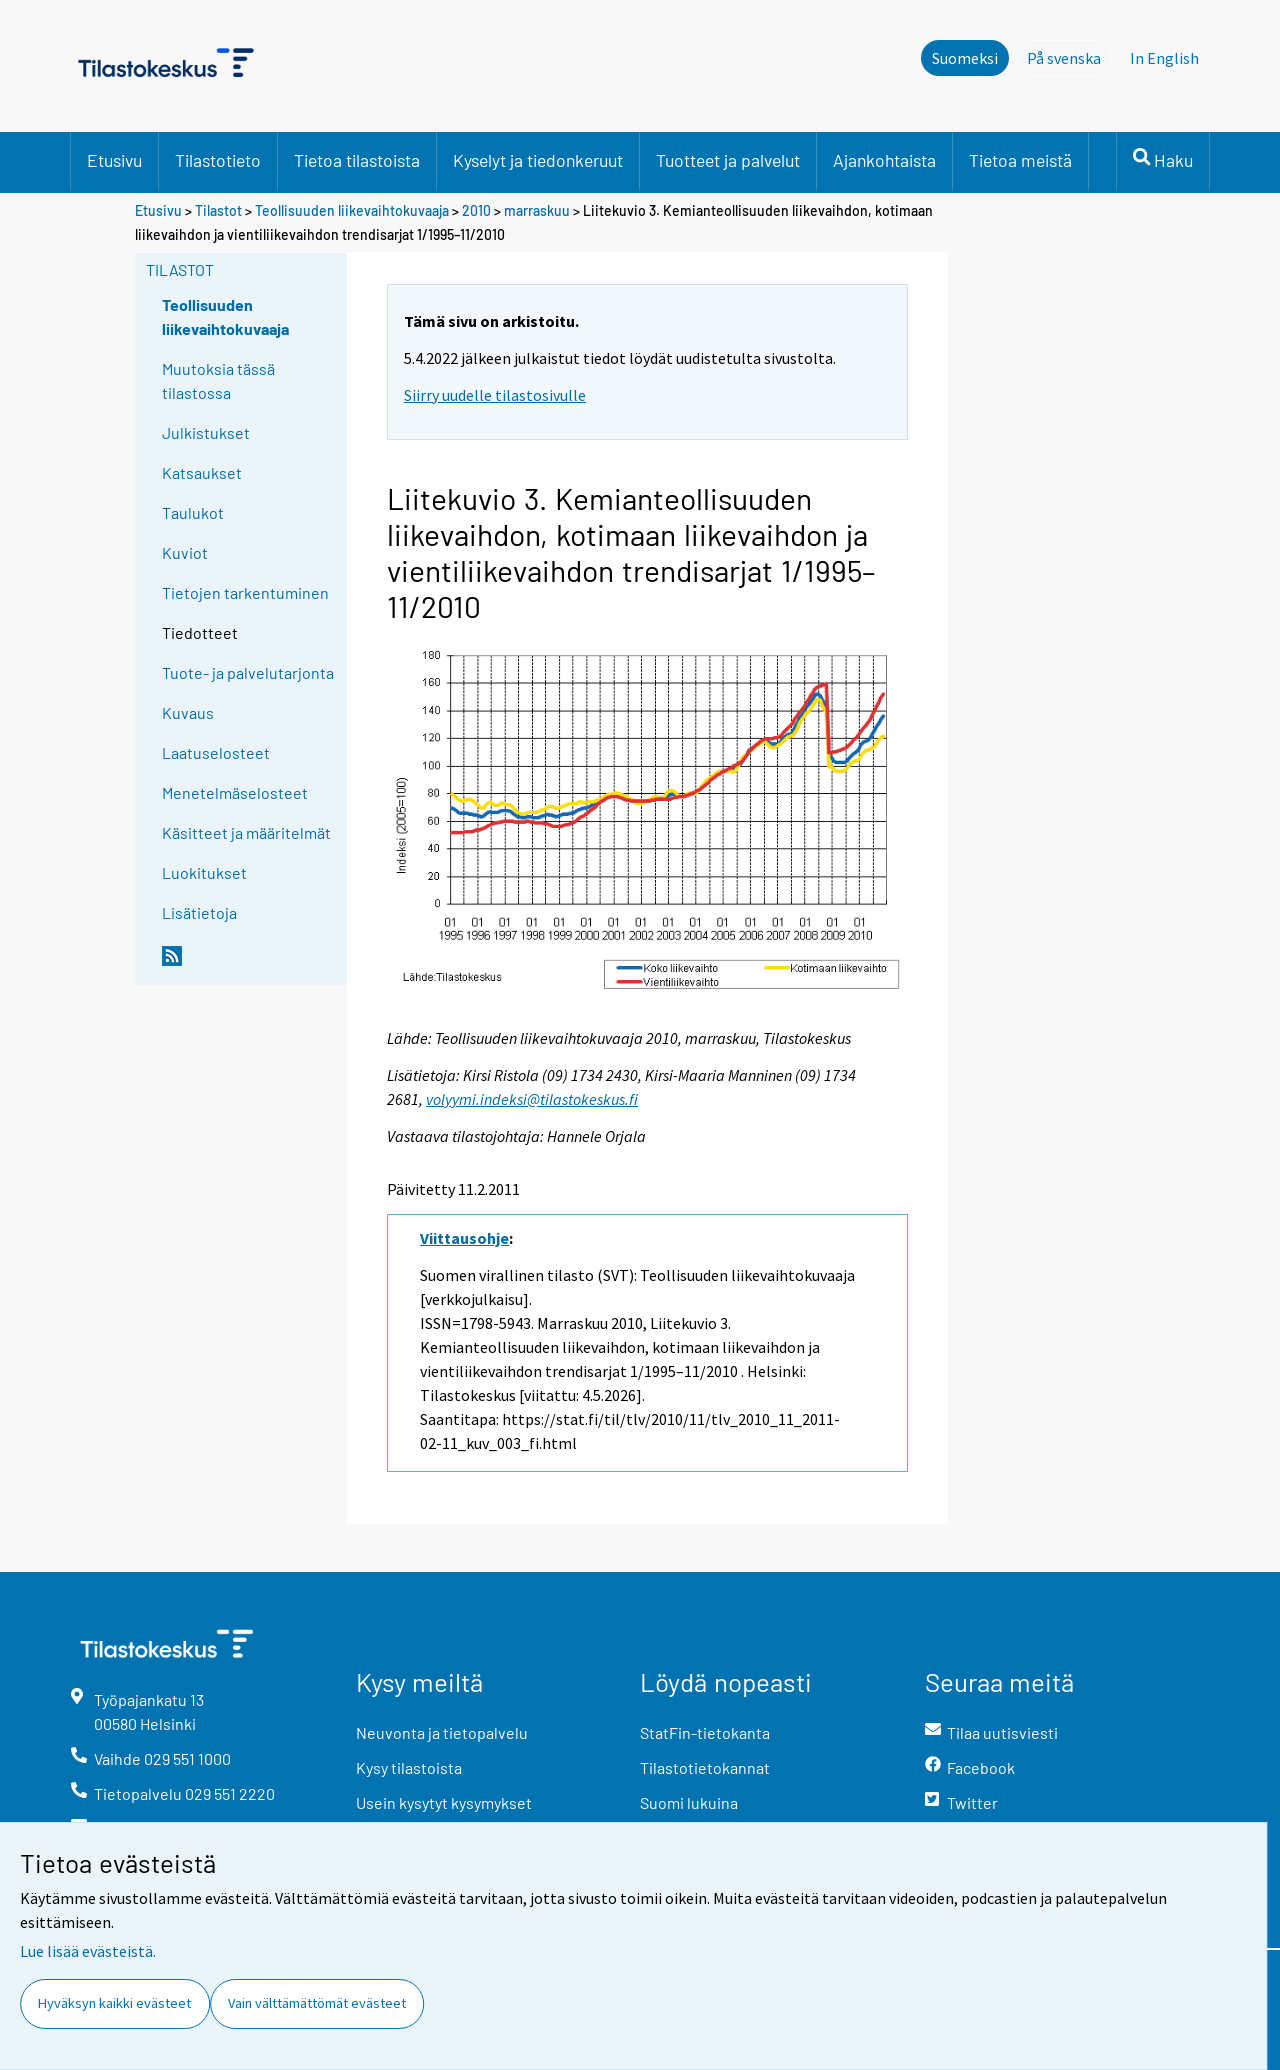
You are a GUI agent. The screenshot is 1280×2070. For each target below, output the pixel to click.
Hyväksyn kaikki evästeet (114, 2003)
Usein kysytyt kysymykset (444, 1802)
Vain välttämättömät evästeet (317, 2003)
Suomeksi (965, 58)
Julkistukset (206, 432)
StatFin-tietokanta (705, 1732)
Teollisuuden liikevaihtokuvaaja (352, 210)
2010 (476, 210)
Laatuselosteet (216, 752)
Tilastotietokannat (705, 1767)
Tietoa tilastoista (357, 160)
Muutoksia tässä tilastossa (218, 380)
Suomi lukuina (689, 1802)
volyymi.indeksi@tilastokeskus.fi (532, 1099)
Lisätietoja (199, 912)
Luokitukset (204, 872)
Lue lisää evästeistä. (88, 1951)
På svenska (1069, 57)
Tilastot (218, 210)
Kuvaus (188, 712)
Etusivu (114, 160)
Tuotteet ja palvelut (728, 160)
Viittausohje (464, 1238)
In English (1164, 58)
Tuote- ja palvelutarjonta (248, 672)
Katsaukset (202, 472)
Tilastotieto (218, 160)
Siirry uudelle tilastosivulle (495, 395)
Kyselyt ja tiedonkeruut (538, 160)
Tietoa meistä (1020, 160)
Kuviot (185, 552)
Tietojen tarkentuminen (245, 592)
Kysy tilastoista (409, 1767)
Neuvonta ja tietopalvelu (442, 1732)
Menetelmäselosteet (235, 792)
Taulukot (193, 512)
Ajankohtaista (884, 160)
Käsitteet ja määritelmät (246, 832)
